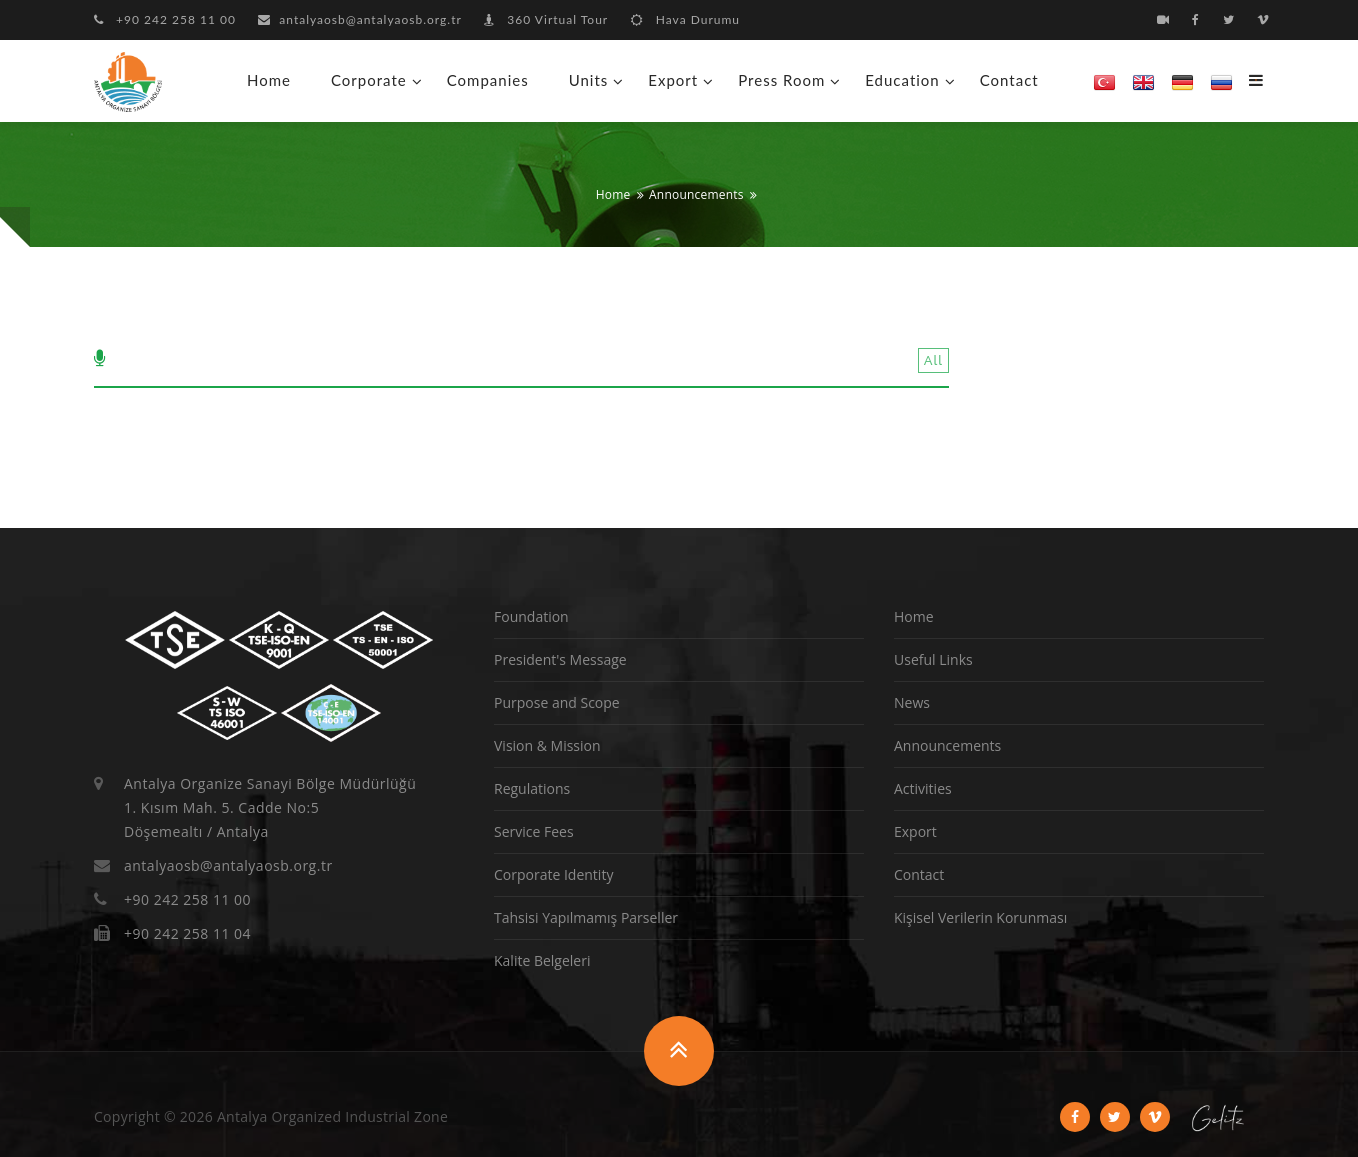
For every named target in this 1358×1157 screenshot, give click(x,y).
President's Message (560, 659)
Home (269, 80)
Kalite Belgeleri (542, 960)
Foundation (531, 616)
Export (915, 831)
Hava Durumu (685, 19)
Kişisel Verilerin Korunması (980, 917)
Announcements (696, 194)
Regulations (532, 788)
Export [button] (673, 80)
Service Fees (534, 831)
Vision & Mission (547, 745)
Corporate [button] (369, 80)
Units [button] (589, 80)
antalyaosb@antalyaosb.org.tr (360, 19)
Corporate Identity (553, 874)
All (933, 360)
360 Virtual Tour (546, 19)
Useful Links (933, 659)
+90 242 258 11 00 (165, 19)
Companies (488, 80)
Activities (923, 788)
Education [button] (902, 80)
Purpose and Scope (557, 702)
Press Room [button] (781, 80)
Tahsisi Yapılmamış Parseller (586, 917)
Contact (1009, 80)
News (912, 702)
